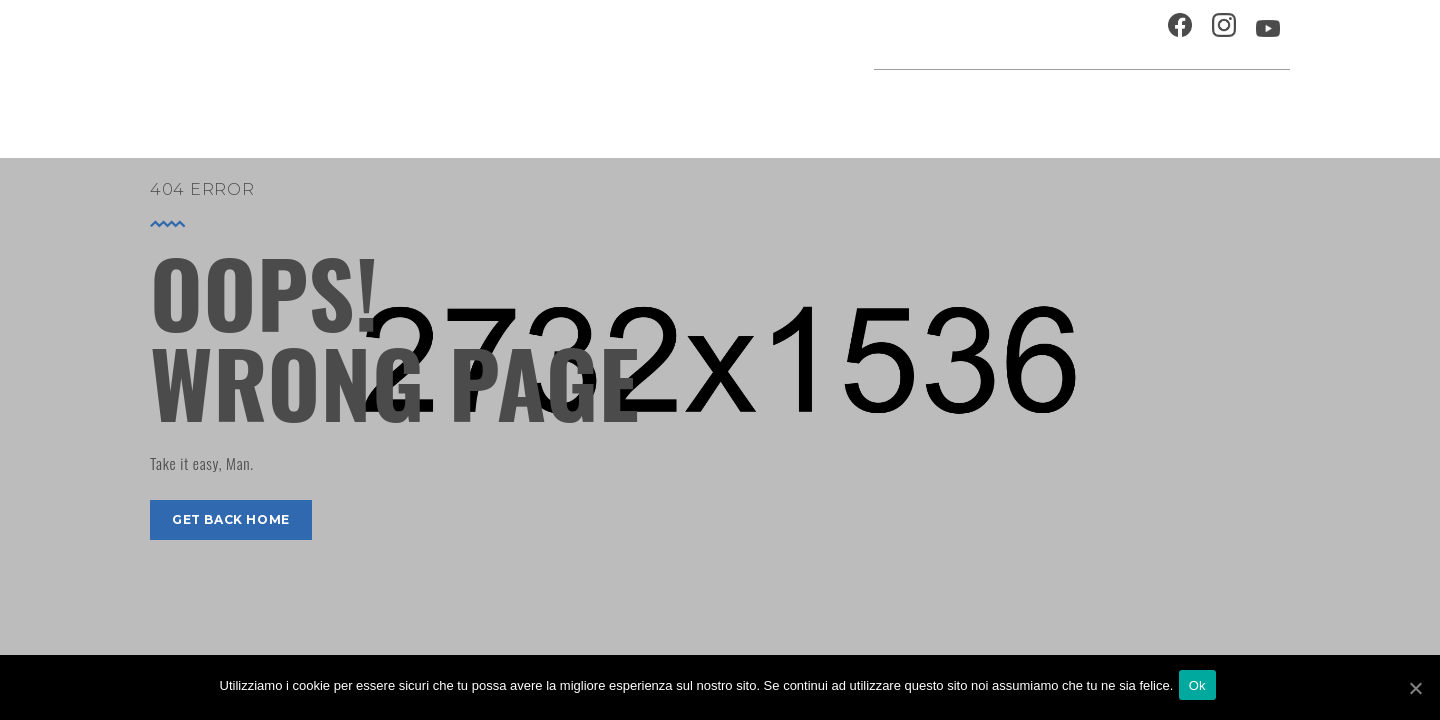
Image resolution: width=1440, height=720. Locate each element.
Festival (975, 104)
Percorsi (1200, 104)
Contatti (1114, 34)
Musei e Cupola (1084, 104)
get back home (231, 519)
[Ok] (1415, 689)
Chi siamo (1024, 34)
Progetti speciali (854, 104)
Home (592, 104)
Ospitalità (926, 34)
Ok (1201, 688)
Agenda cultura (699, 104)
